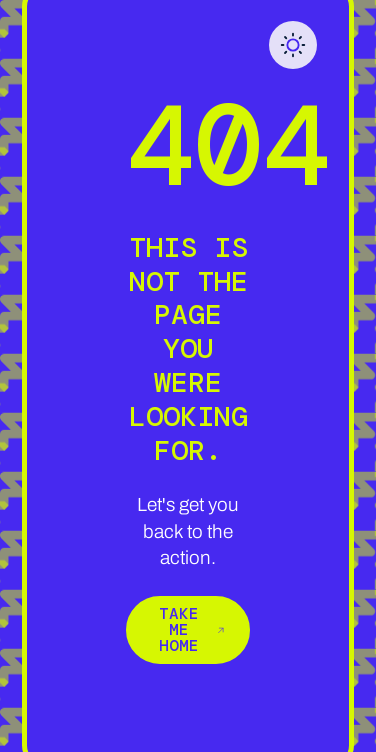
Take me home (191, 629)
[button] (293, 45)
